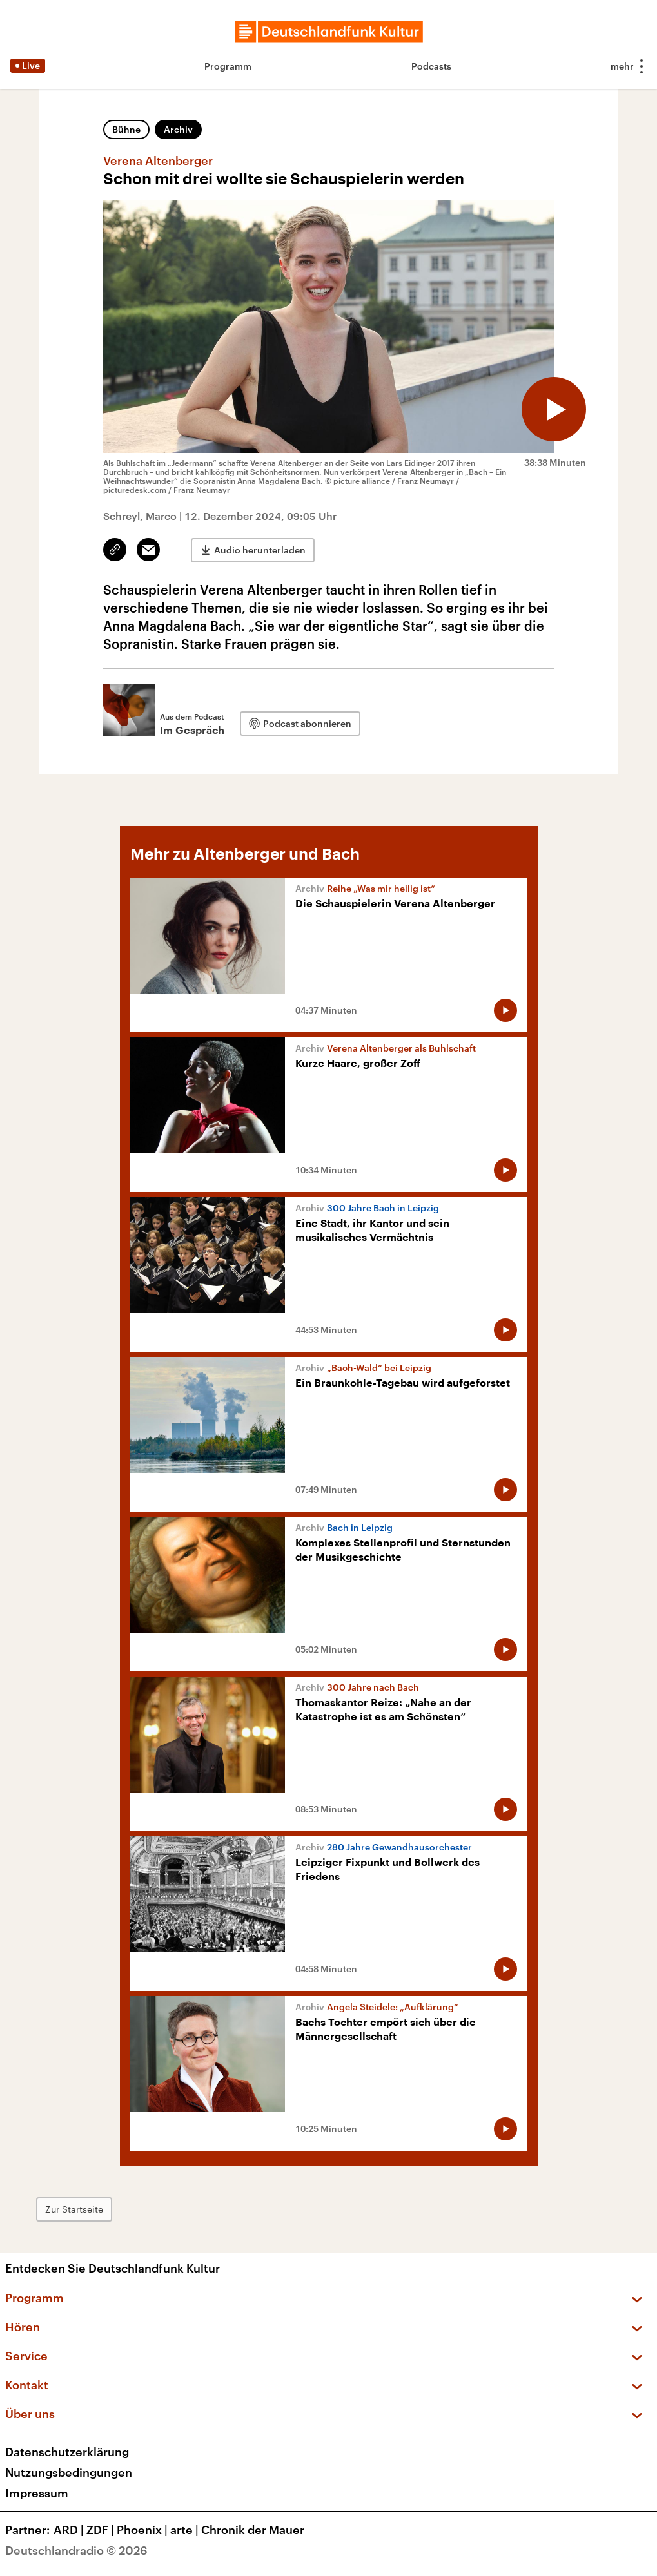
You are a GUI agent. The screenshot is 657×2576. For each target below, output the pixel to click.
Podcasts (431, 66)
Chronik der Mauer (252, 2530)
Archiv (178, 129)
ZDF (101, 2530)
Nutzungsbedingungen (68, 2472)
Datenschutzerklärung (67, 2452)
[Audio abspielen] (554, 409)
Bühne (126, 129)
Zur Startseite (74, 2209)
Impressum (36, 2493)
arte (185, 2530)
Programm (227, 66)
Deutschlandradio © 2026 (76, 2550)
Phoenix (143, 2530)
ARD (70, 2530)
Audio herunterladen (260, 549)
